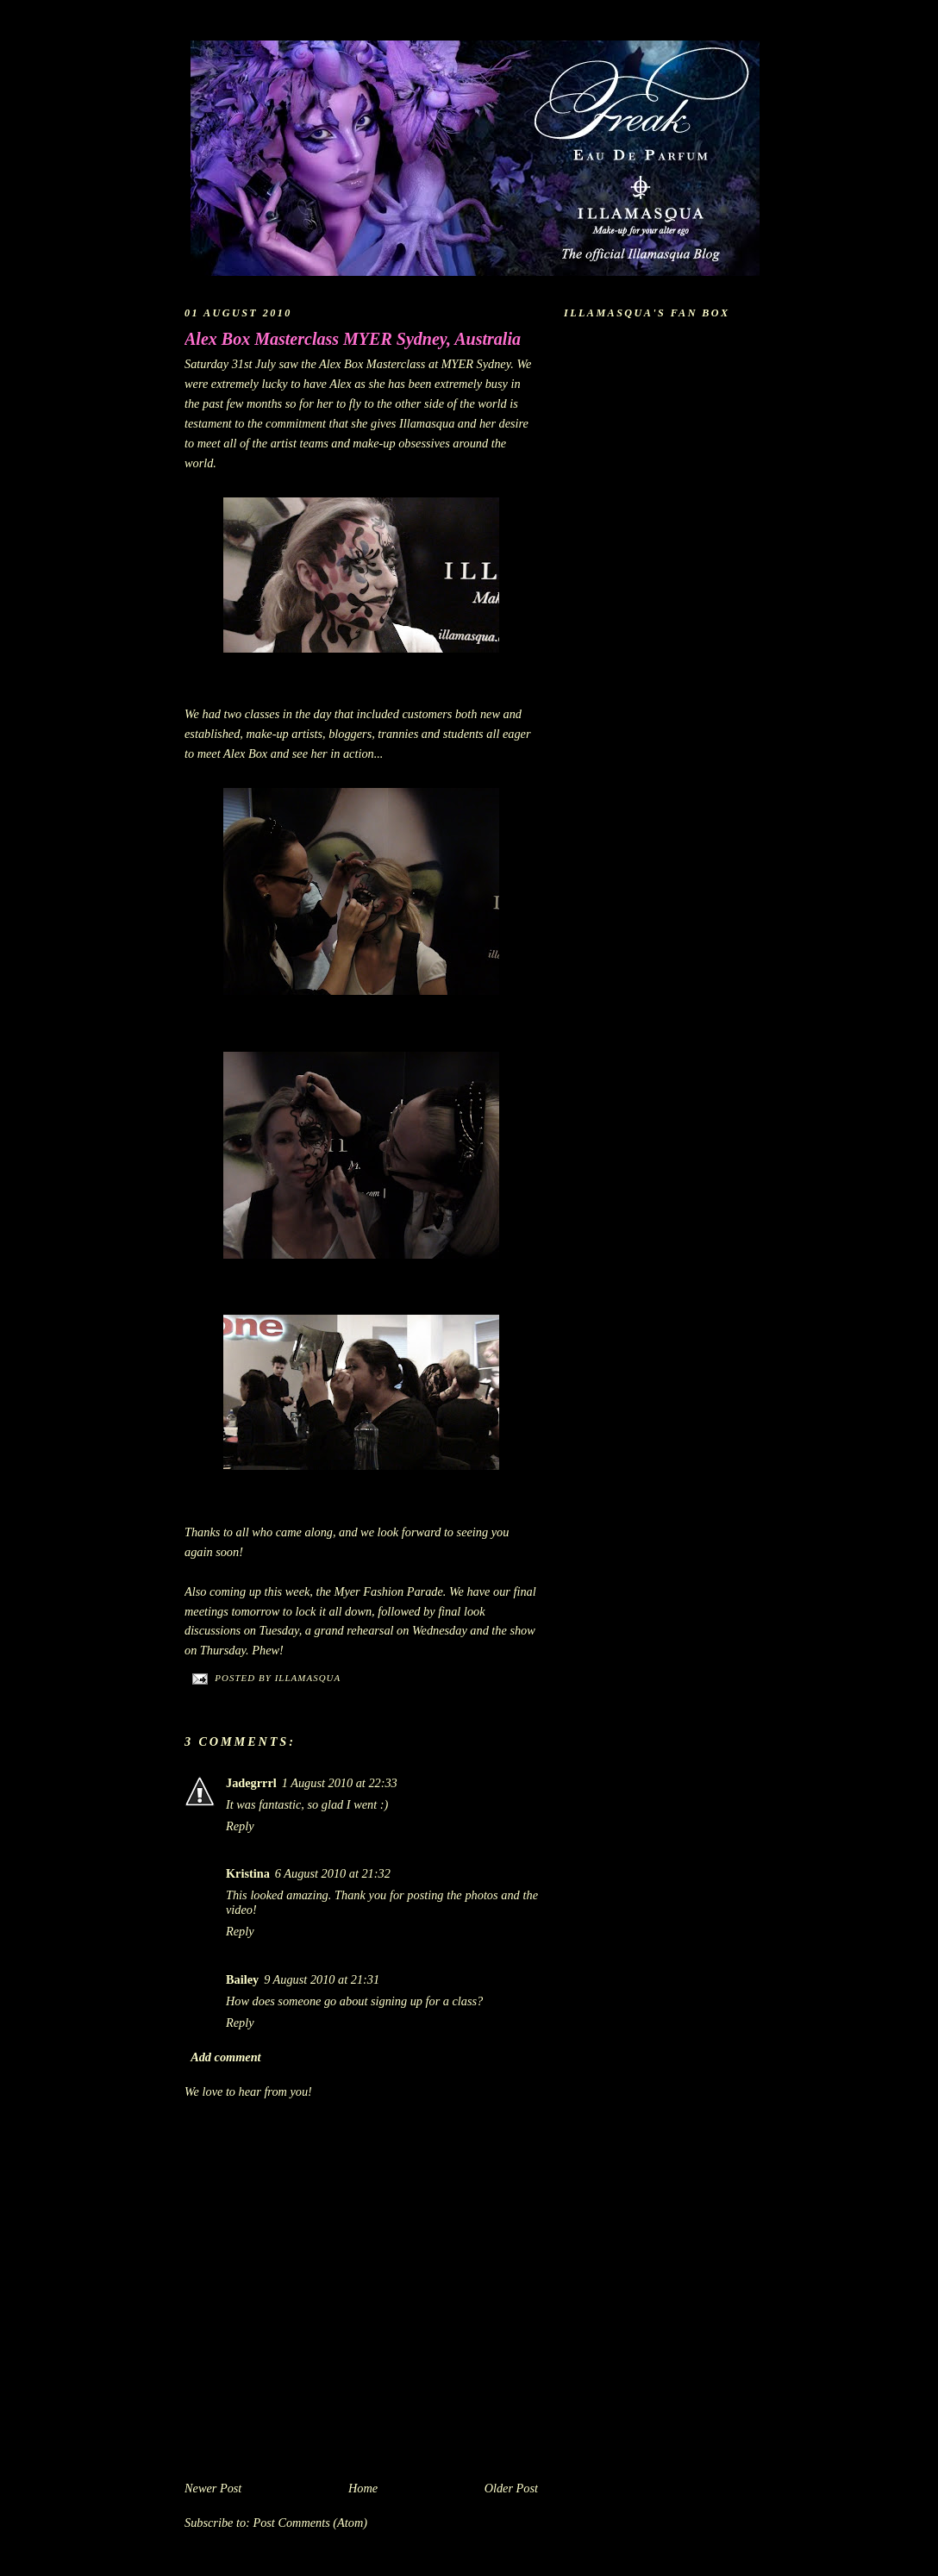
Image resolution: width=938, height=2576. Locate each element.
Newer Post (212, 2488)
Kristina (248, 1873)
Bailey (242, 1979)
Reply (240, 1826)
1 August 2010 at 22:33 (339, 1783)
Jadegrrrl (251, 1783)
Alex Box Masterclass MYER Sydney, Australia (352, 338)
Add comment (225, 2057)
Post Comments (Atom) (310, 2522)
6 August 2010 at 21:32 (333, 1873)
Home (363, 2488)
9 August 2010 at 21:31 (321, 1979)
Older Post (511, 2488)
